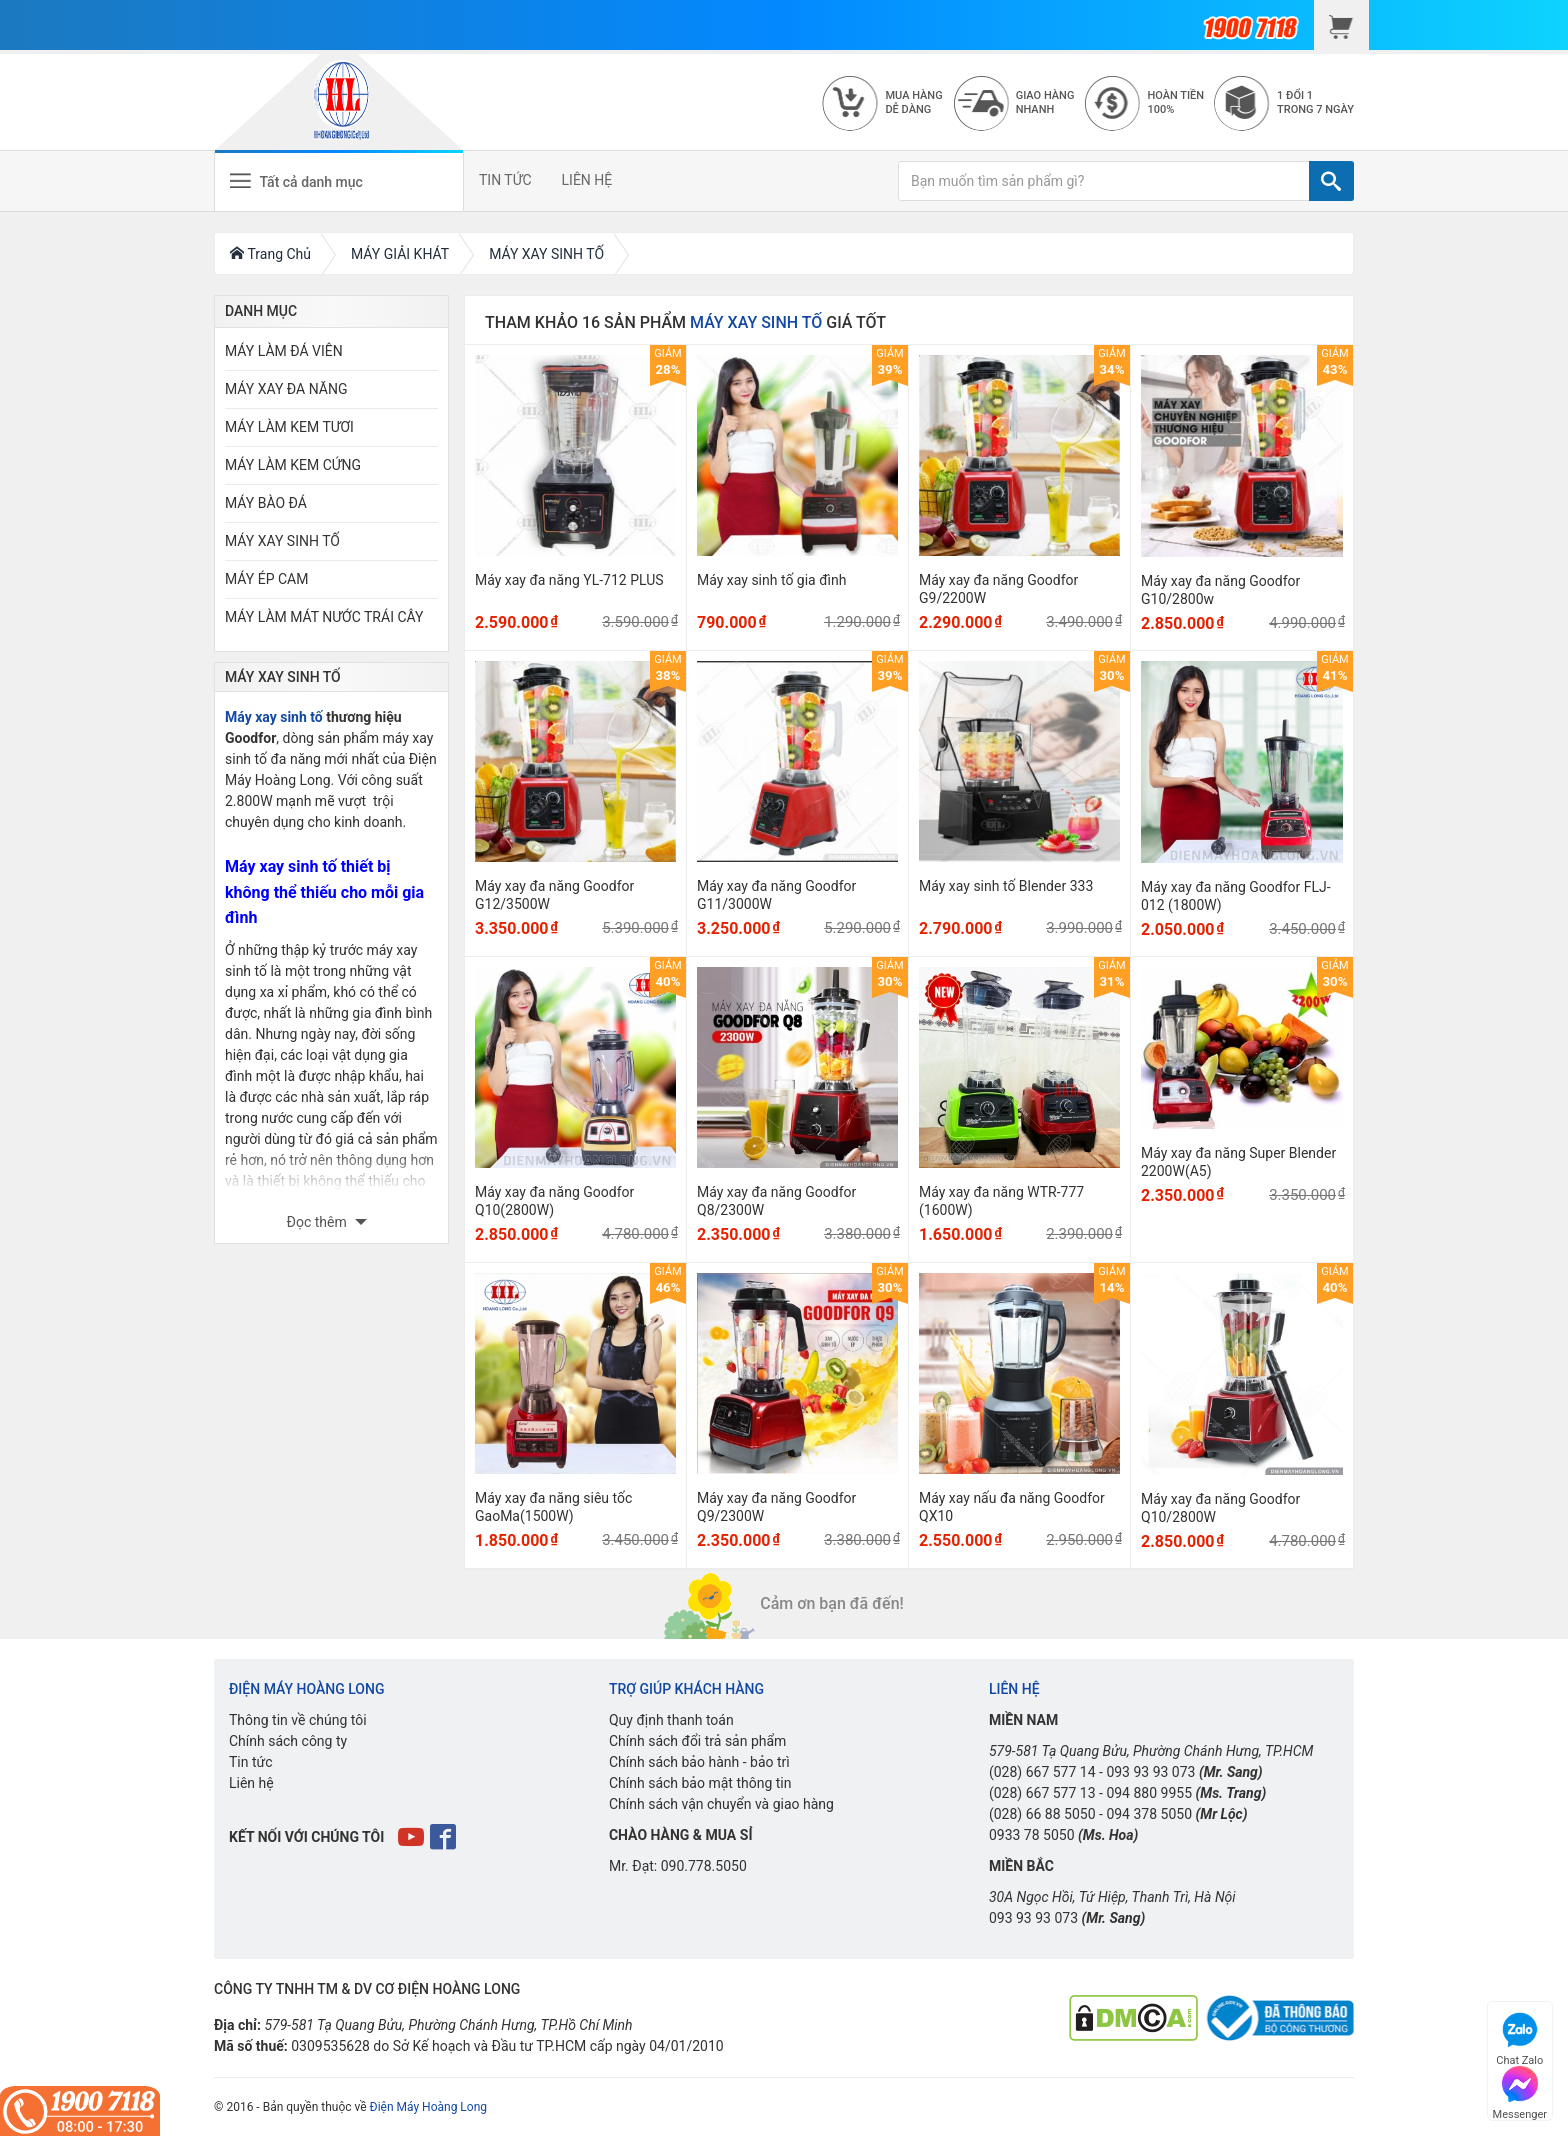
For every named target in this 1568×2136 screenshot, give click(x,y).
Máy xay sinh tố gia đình (771, 580)
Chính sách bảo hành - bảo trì (699, 1762)
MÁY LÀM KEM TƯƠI (289, 427)
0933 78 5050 (1032, 1835)
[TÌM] (1331, 181)
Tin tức (251, 1762)
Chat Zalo (1519, 2036)
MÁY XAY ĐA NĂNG (286, 389)
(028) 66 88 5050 (1042, 1814)
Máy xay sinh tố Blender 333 (1006, 886)
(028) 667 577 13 (1042, 1793)
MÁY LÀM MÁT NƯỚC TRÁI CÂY (324, 617)
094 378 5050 (1149, 1814)
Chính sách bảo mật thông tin (700, 1783)
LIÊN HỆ (587, 180)
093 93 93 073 (1150, 1772)
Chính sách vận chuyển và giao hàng (721, 1804)
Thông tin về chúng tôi (298, 1720)
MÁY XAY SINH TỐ (282, 541)
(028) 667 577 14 (1042, 1772)
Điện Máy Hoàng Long (428, 2107)
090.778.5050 (704, 1866)
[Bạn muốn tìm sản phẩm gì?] (1104, 181)
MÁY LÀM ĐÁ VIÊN (284, 351)
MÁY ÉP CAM (266, 579)
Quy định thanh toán (671, 1720)
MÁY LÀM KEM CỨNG (293, 465)
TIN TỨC (505, 180)
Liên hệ (251, 1783)
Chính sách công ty (288, 1741)
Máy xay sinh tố (274, 717)
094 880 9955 (1149, 1793)
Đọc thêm (319, 1222)
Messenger (1520, 2090)
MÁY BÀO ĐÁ (266, 503)
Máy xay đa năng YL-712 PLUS (569, 580)
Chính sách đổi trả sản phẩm (697, 1741)
